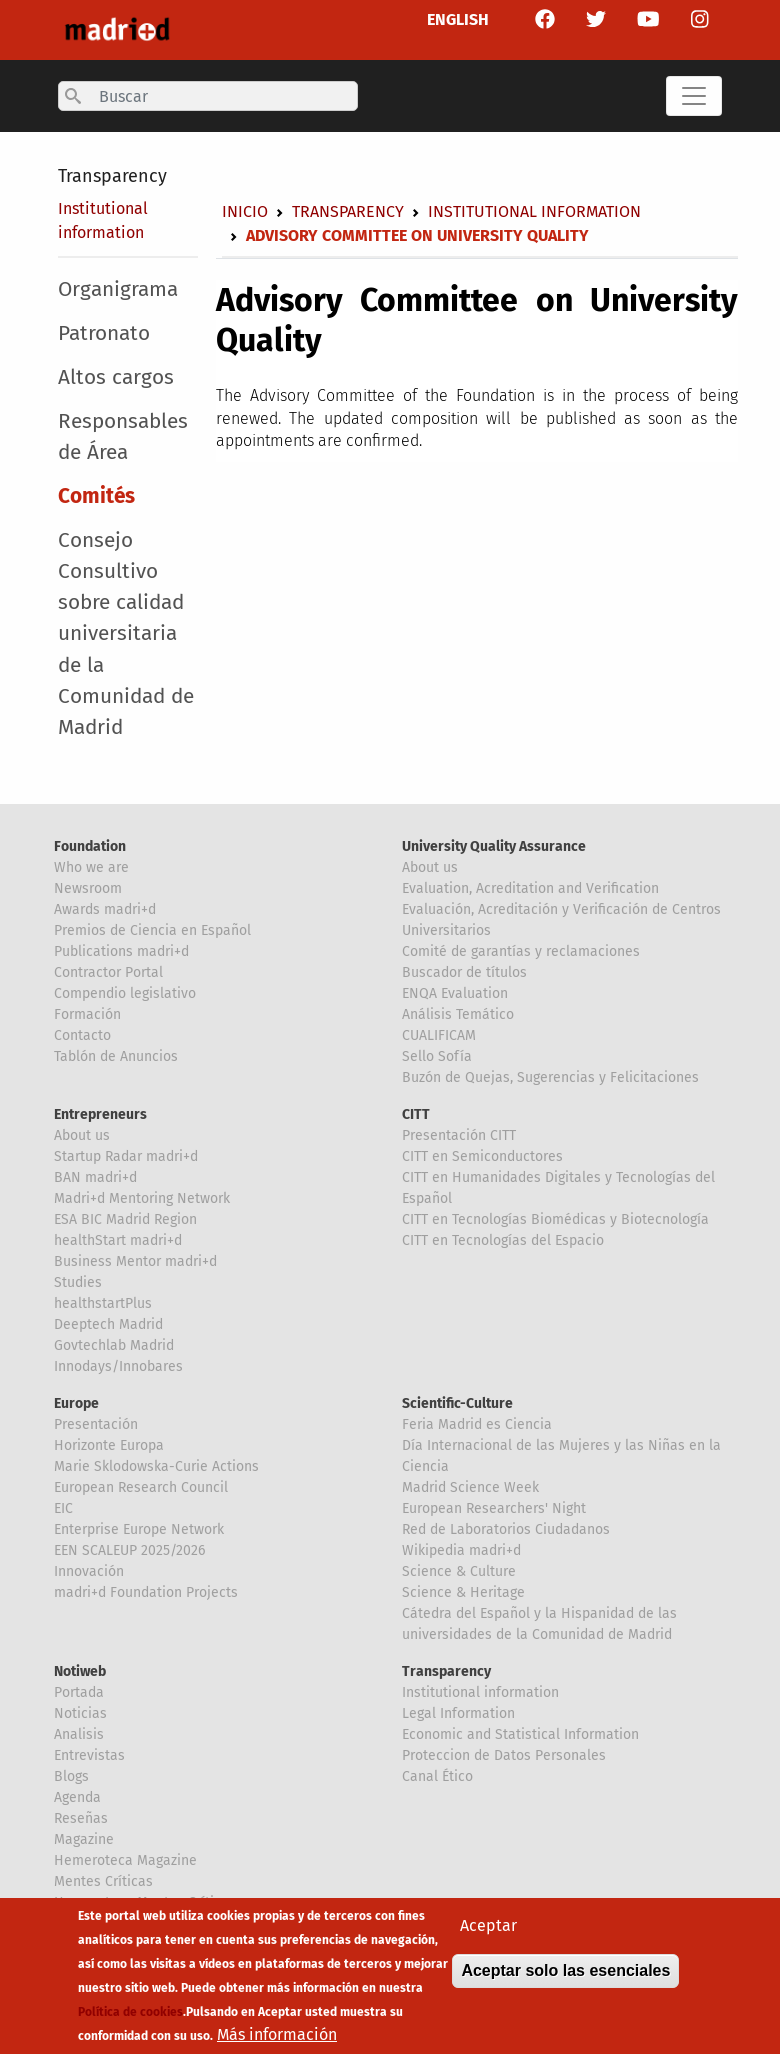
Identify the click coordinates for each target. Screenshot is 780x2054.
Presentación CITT (459, 1135)
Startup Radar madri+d (126, 1156)
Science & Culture (459, 1571)
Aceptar (488, 1931)
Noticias (80, 1713)
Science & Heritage (463, 1592)
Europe (76, 1403)
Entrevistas (89, 1755)
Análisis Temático (458, 1014)
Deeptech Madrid (108, 1324)
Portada (79, 1692)
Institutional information (534, 211)
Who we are (91, 867)
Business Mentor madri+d (135, 1261)
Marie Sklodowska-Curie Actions (156, 1466)
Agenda (77, 1797)
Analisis (79, 1734)
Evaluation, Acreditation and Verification (530, 888)
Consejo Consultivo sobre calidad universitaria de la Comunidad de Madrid (126, 634)
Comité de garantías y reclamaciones (521, 951)
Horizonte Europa (109, 1445)
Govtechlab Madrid (114, 1345)
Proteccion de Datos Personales (504, 1755)
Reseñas (81, 1818)
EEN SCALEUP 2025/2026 (129, 1550)
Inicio (245, 211)
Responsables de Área (123, 437)
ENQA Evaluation (455, 993)
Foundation (90, 846)
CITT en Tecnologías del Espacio (503, 1240)
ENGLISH (458, 19)
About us (430, 867)
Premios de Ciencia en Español (152, 930)
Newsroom (88, 888)
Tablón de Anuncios (116, 1056)
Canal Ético (437, 1776)
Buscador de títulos (464, 972)
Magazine (84, 1839)
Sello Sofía (437, 1056)
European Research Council (141, 1487)
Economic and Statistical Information (520, 1734)
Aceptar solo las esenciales (565, 1976)
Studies (78, 1282)
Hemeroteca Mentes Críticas (145, 1902)
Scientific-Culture (457, 1403)
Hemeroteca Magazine (125, 1860)
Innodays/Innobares (118, 1366)
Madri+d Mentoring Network (142, 1198)
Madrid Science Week (470, 1487)
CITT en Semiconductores (482, 1156)
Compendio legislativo (125, 993)
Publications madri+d (121, 951)
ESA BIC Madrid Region (125, 1219)
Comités (96, 496)
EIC (63, 1508)
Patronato (104, 333)
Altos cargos (116, 377)
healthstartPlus (103, 1303)
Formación (87, 1014)
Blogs (71, 1776)
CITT (416, 1114)
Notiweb (80, 1671)
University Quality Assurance (494, 846)
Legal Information (458, 1713)
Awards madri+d (105, 909)
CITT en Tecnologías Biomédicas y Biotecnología (555, 1219)
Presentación (96, 1424)
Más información (277, 2040)
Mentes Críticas (103, 1881)
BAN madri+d (95, 1177)
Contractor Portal (108, 972)
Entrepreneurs (100, 1114)
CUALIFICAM (439, 1035)
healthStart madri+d (118, 1240)
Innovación (89, 1571)
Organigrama (118, 289)
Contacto (82, 1035)
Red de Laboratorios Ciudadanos (506, 1529)
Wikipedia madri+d (461, 1550)
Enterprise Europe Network (139, 1529)
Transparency (112, 176)
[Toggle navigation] (694, 96)
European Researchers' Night (494, 1508)
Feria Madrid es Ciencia (477, 1424)
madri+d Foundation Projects (146, 1592)
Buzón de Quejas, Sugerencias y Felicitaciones (550, 1077)
